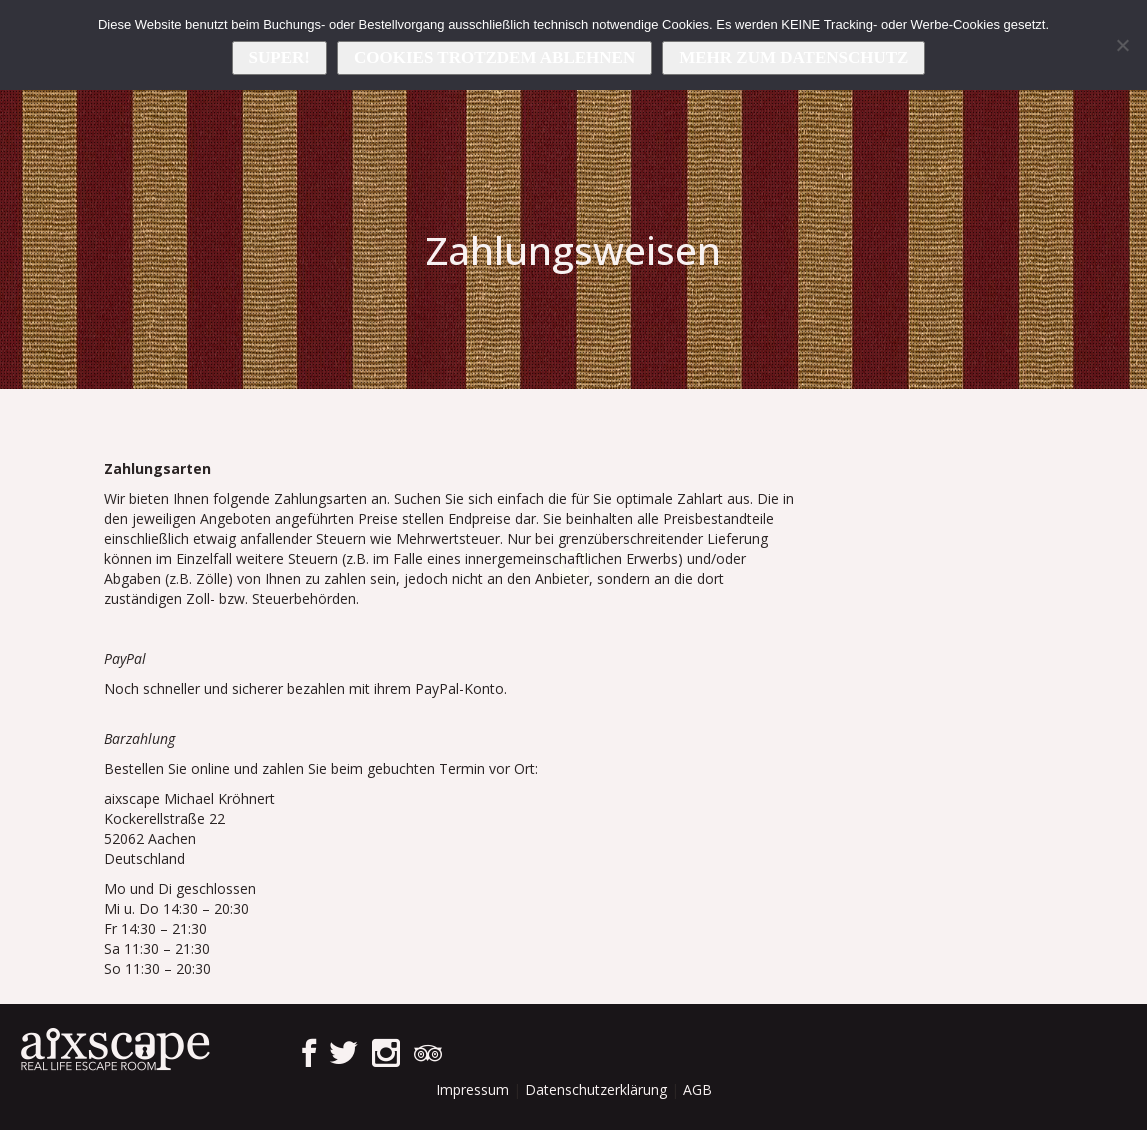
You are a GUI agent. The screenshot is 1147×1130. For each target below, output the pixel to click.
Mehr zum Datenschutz (793, 57)
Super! (279, 57)
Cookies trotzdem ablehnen (494, 57)
